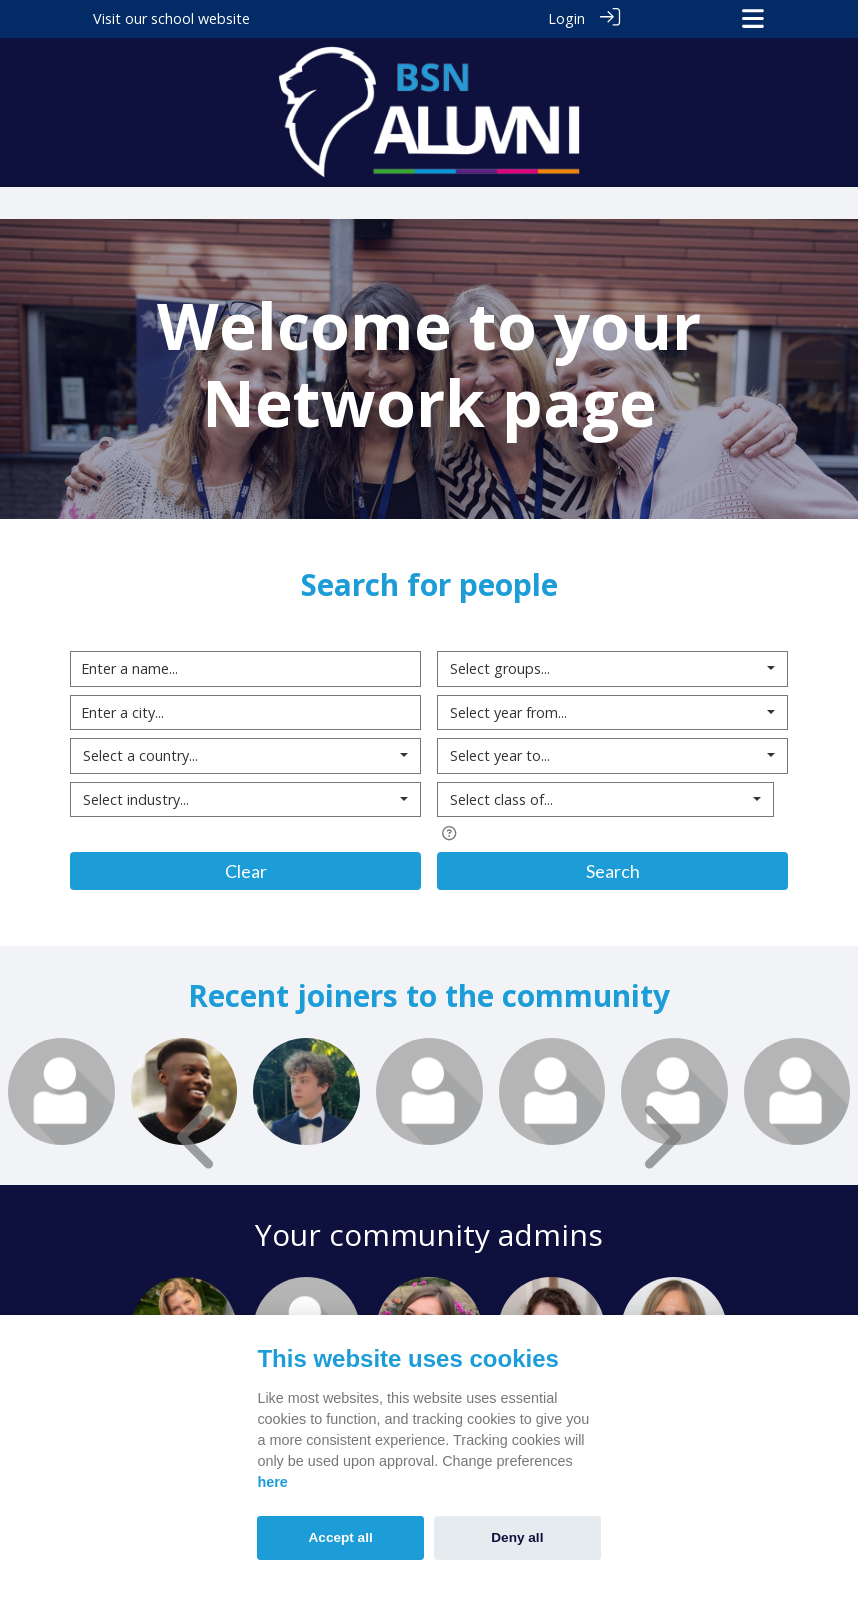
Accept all (341, 1537)
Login (566, 18)
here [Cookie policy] (272, 1482)
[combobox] (245, 756)
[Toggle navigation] (753, 18)
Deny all (517, 1537)
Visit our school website (171, 18)
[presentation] (199, 1136)
